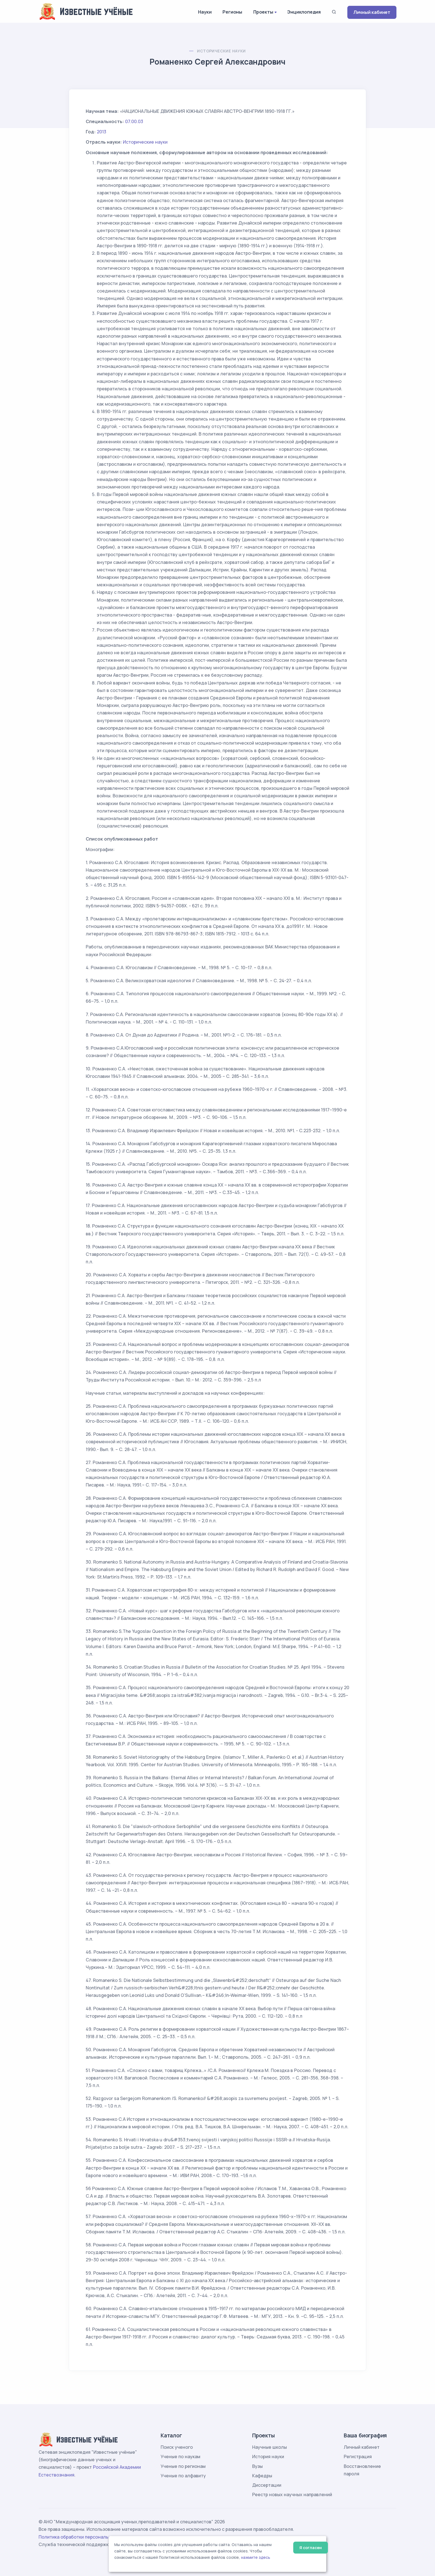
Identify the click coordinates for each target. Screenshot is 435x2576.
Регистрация (358, 2456)
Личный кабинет (371, 12)
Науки (204, 12)
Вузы (257, 2466)
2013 (101, 132)
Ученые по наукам (180, 2456)
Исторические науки (221, 51)
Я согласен (310, 2547)
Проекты (263, 12)
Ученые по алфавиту (183, 2476)
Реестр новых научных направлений (292, 2494)
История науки (268, 2456)
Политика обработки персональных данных (87, 2537)
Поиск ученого (177, 2447)
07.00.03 (134, 121)
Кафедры (262, 2476)
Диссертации (266, 2485)
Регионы (232, 12)
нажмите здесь (255, 2557)
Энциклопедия (304, 12)
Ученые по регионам (183, 2466)
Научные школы (269, 2447)
